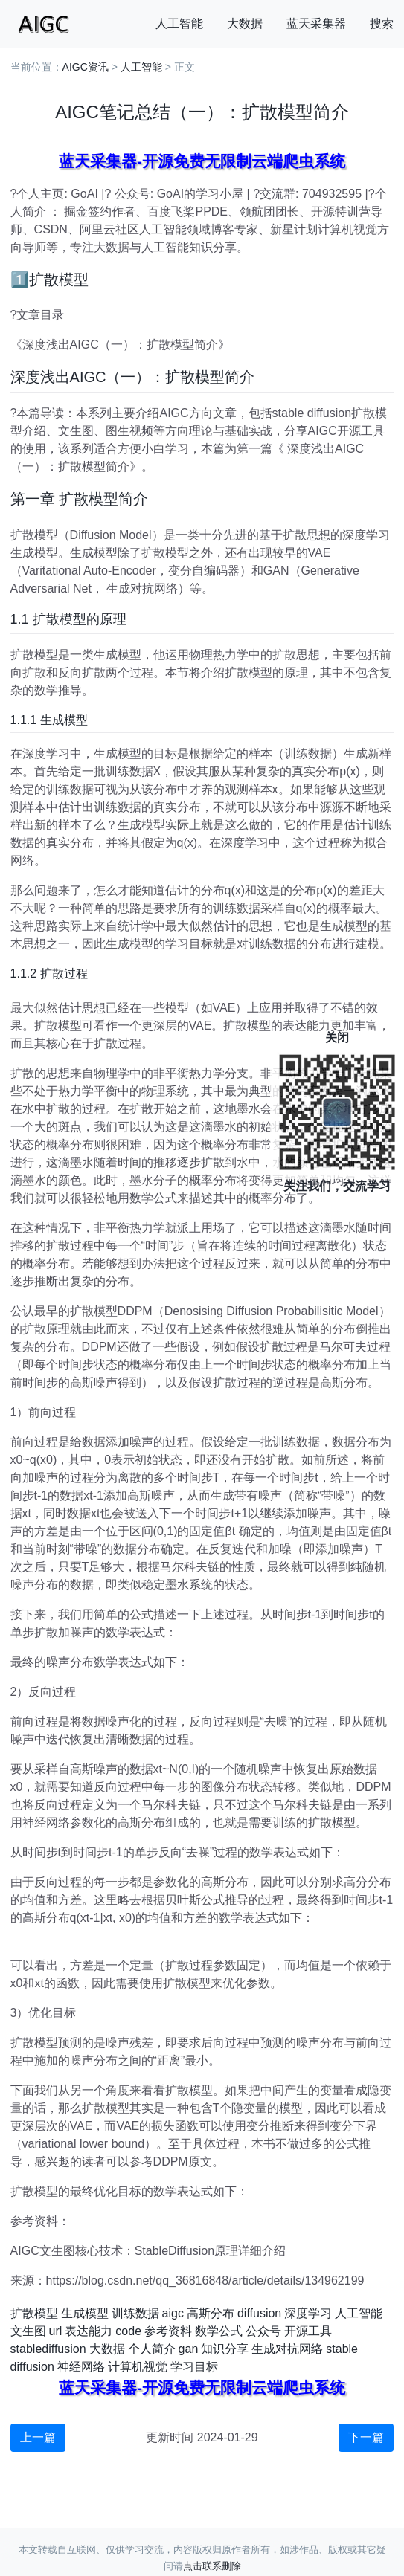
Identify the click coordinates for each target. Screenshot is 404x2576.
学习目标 (194, 2366)
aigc (173, 2313)
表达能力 (88, 2331)
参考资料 (168, 2331)
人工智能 (179, 23)
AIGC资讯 (85, 67)
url (55, 2331)
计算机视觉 (137, 2366)
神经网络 (81, 2366)
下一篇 (366, 2437)
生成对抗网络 (287, 2349)
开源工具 (308, 2331)
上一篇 (38, 2437)
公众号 (263, 2331)
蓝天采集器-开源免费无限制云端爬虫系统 (202, 161)
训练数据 (135, 2313)
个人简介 (152, 2349)
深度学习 (308, 2313)
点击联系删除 (212, 2566)
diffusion (259, 2313)
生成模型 (85, 2313)
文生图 (28, 2331)
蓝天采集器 (316, 23)
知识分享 (225, 2349)
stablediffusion (48, 2349)
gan (189, 2349)
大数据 (245, 23)
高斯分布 (210, 2313)
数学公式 (219, 2331)
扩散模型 (34, 2313)
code (128, 2331)
